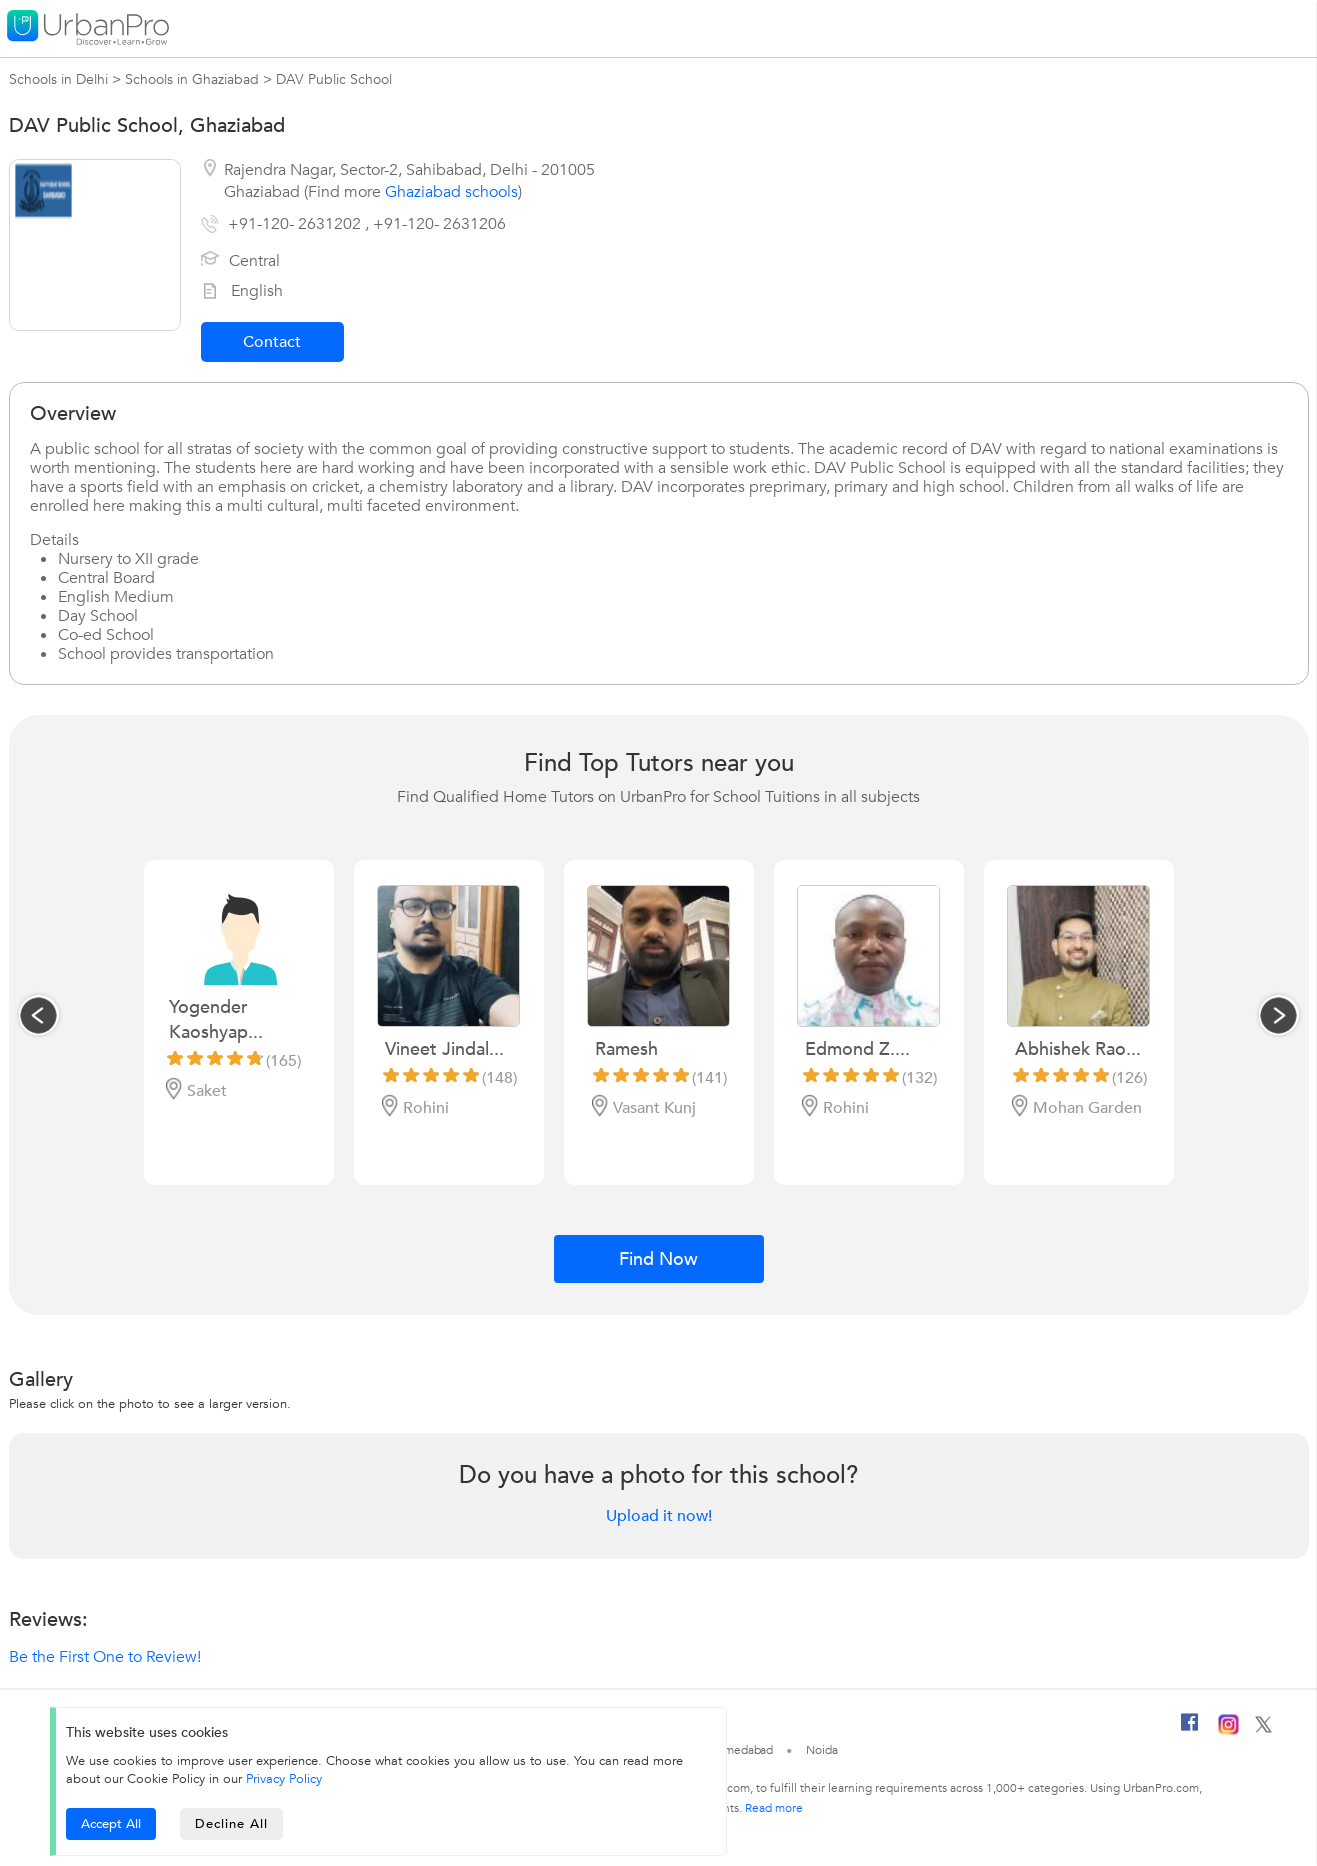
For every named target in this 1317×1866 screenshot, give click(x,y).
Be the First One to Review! (105, 1657)
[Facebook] (1190, 1730)
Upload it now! (659, 1516)
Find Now (658, 1259)
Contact (272, 342)
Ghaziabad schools (451, 192)
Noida (822, 1750)
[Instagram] (1228, 1731)
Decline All (231, 1824)
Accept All (111, 1824)
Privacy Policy (284, 1779)
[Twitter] (1263, 1729)
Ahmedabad (741, 1750)
